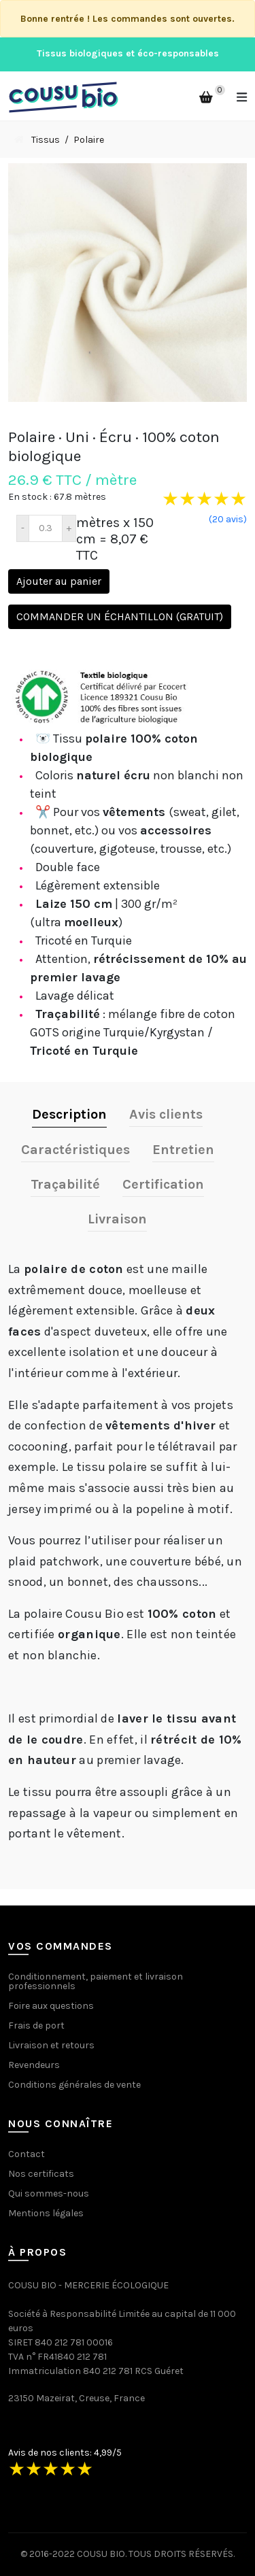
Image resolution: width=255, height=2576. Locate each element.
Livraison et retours (51, 2045)
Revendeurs (34, 2065)
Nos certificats (41, 2174)
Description (69, 1114)
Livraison (117, 1219)
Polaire (88, 140)
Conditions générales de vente (74, 2084)
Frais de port (36, 2025)
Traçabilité (65, 1184)
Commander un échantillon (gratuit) (119, 616)
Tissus (45, 140)
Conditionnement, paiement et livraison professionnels (95, 1981)
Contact (26, 2154)
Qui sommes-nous (48, 2193)
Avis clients (166, 1114)
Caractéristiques (75, 1149)
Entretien (183, 1149)
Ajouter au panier (58, 581)
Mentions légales (46, 2213)
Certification (163, 1184)
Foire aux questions (51, 2006)
